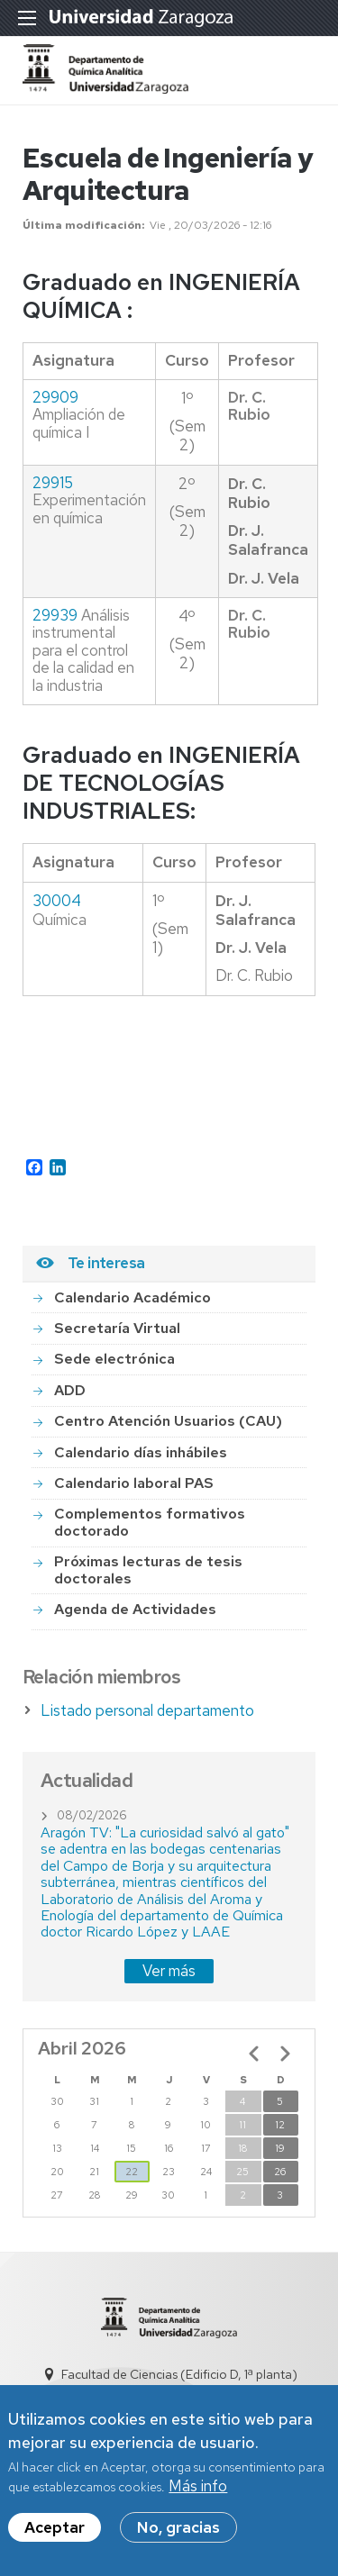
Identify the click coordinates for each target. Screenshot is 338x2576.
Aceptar (54, 2529)
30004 (56, 901)
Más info (198, 2489)
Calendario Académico (132, 1297)
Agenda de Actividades (135, 1609)
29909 (55, 397)
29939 (55, 615)
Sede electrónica (114, 1358)
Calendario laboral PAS (134, 1483)
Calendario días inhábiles (140, 1452)
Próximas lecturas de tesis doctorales (148, 1569)
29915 (52, 483)
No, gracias (178, 2529)
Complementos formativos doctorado (149, 1521)
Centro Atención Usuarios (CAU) (168, 1420)
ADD (70, 1390)
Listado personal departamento (147, 1710)
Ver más (169, 1971)
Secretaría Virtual (117, 1328)
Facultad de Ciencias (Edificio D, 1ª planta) (179, 2374)
